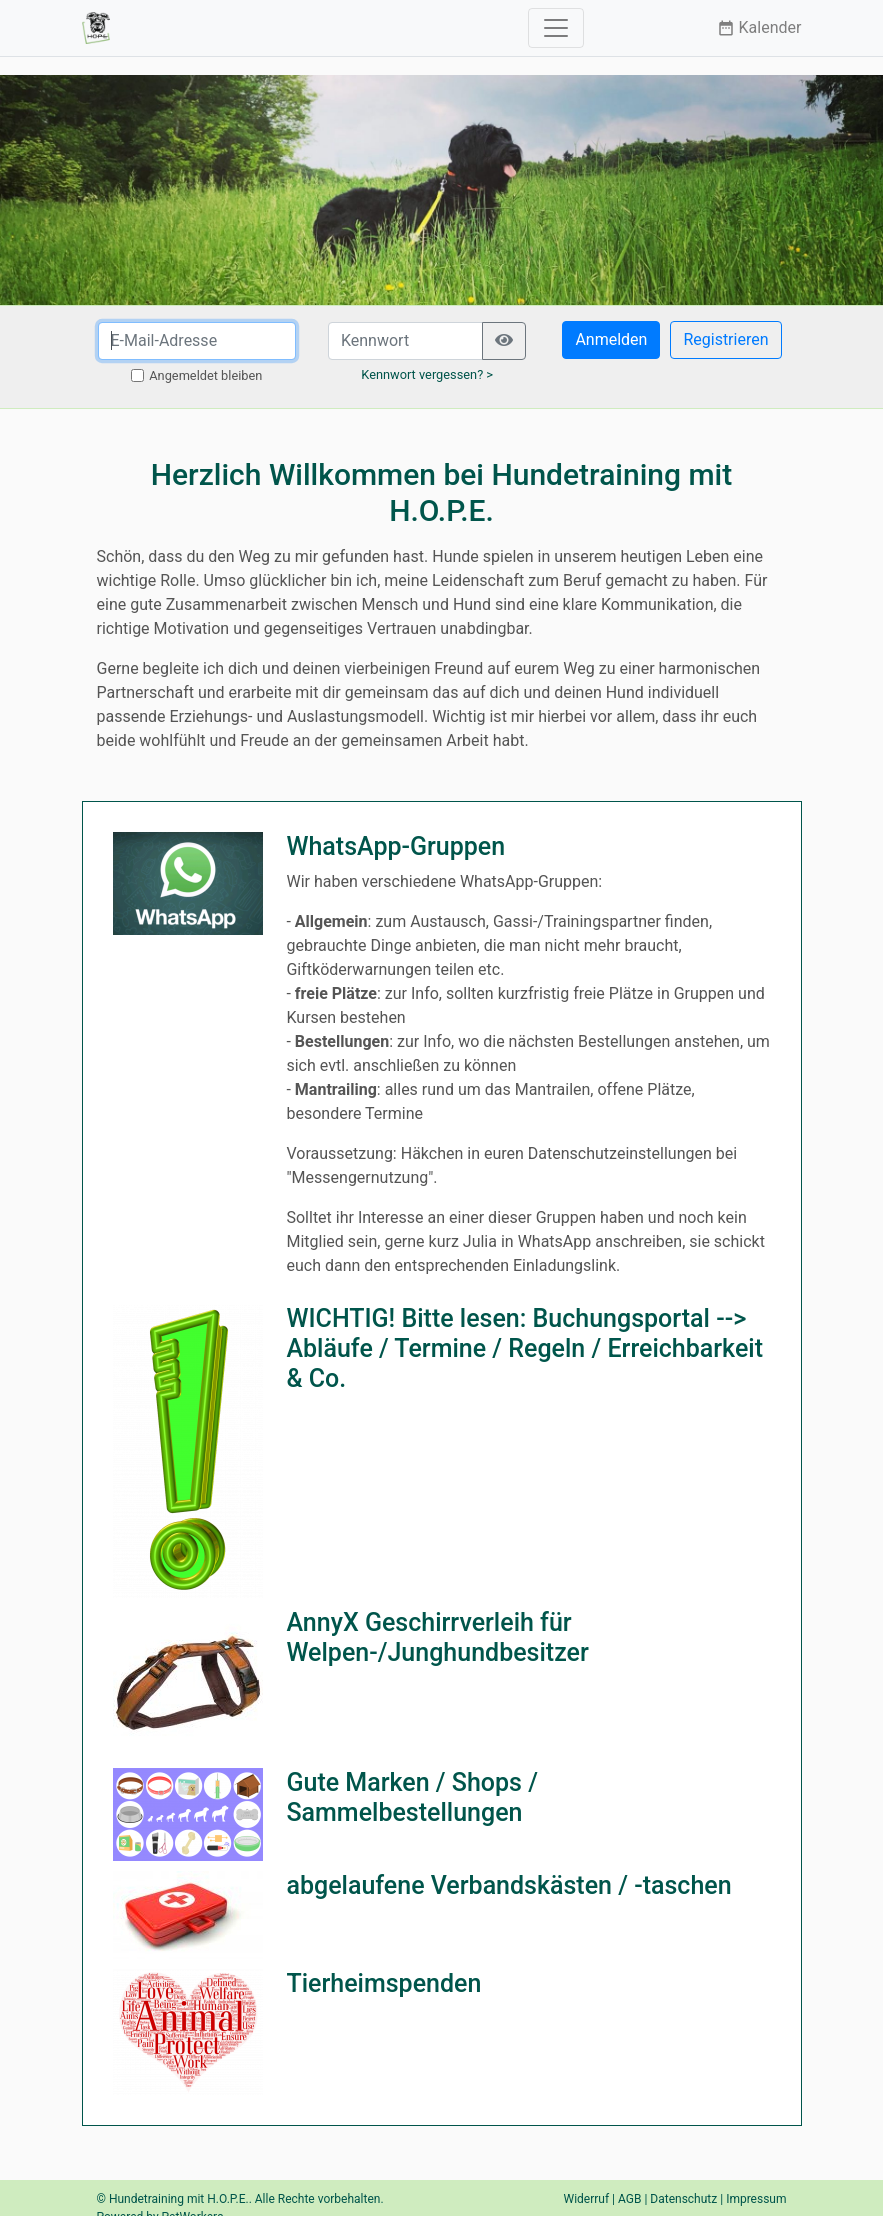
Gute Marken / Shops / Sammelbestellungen (411, 1797)
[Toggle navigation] (556, 28)
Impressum (756, 2199)
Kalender (759, 27)
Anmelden (611, 339)
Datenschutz (683, 2199)
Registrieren (725, 339)
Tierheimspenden (383, 1983)
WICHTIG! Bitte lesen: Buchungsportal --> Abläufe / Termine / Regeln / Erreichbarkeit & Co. (524, 1348)
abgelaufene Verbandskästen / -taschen (508, 1885)
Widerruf (587, 2199)
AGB (629, 2199)
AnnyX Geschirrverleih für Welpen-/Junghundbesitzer (437, 1637)
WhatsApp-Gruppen (395, 846)
